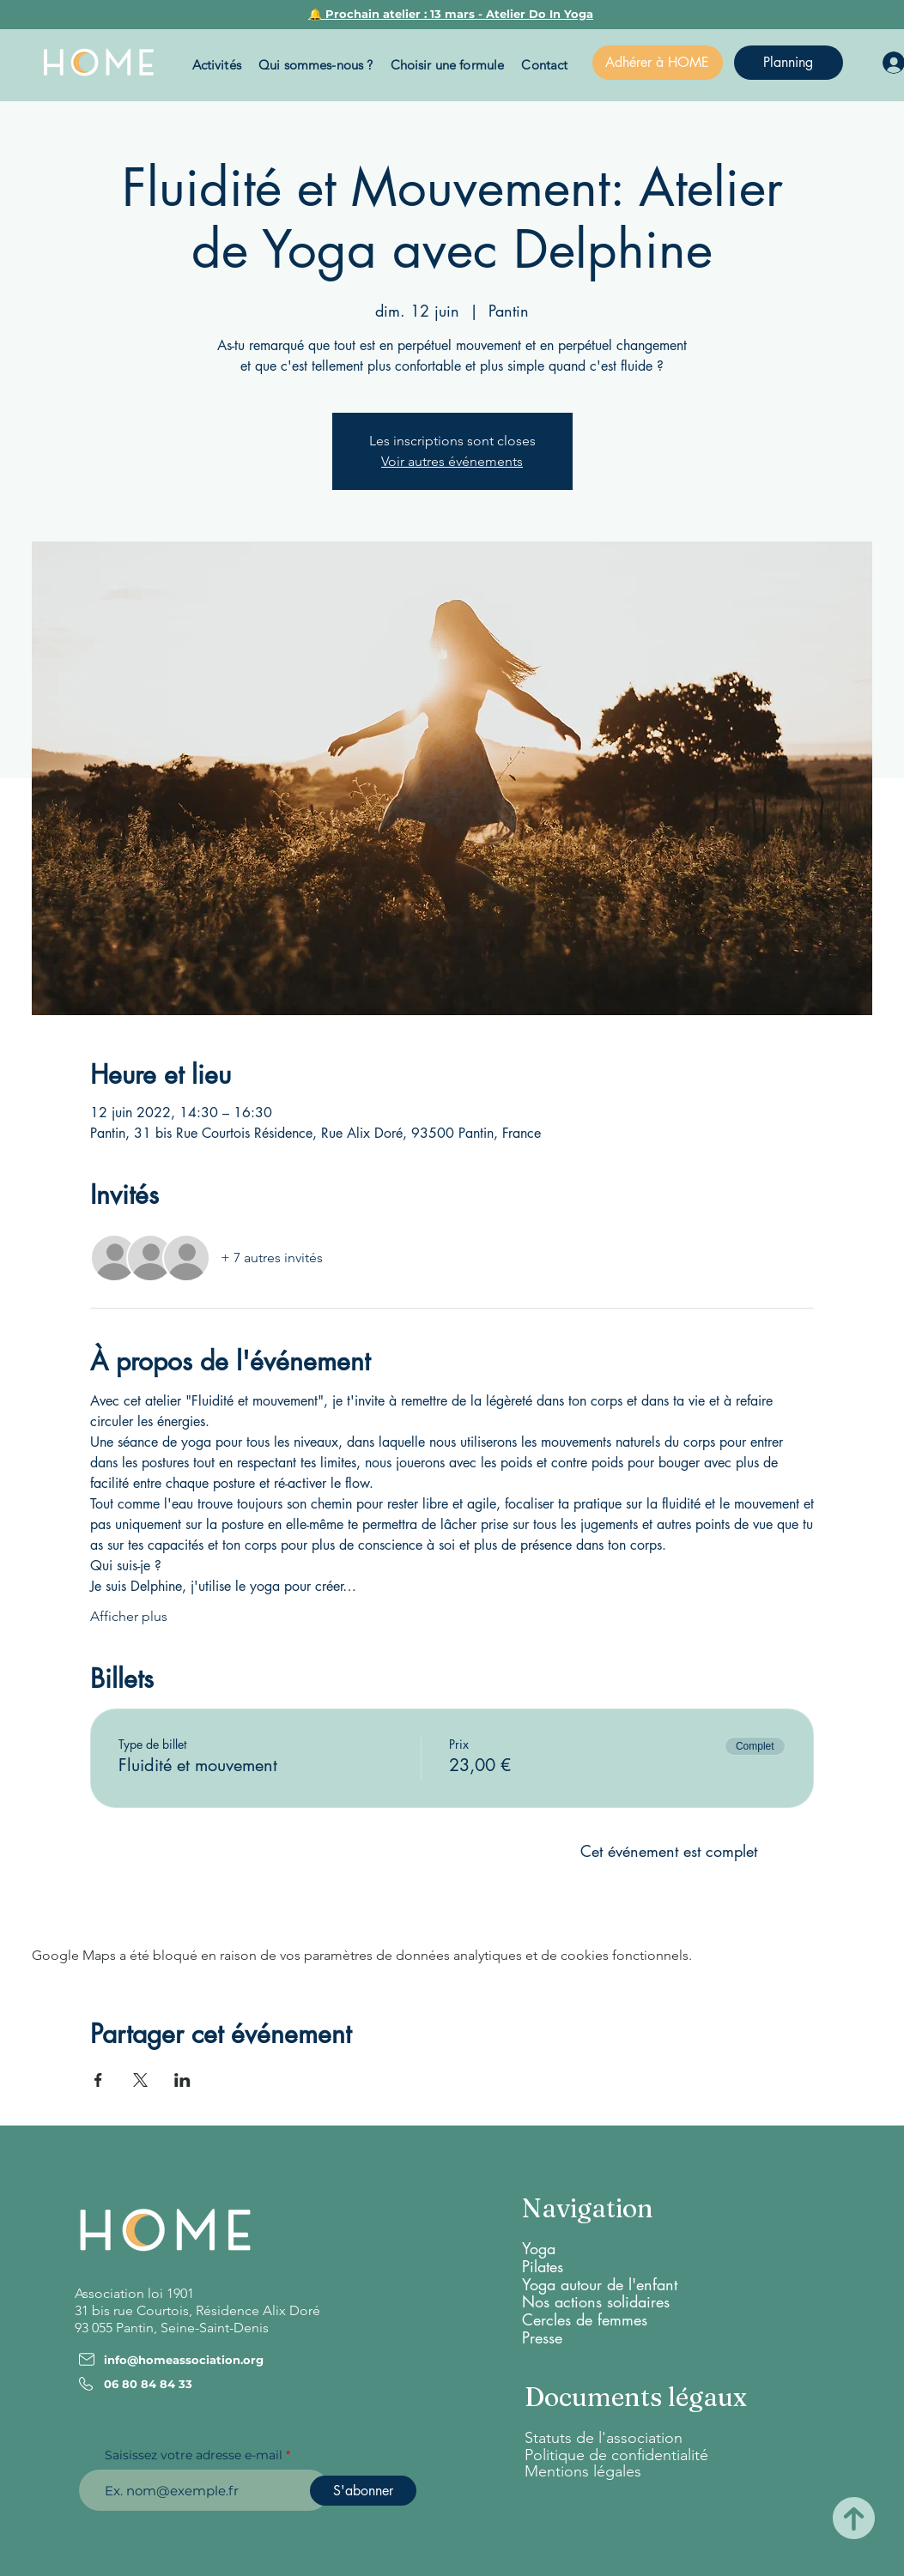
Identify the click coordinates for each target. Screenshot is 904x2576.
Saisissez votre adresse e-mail (193, 2455)
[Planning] (788, 62)
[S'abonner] (363, 2491)
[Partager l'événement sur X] (140, 2080)
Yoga (538, 2248)
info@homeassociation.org (184, 2360)
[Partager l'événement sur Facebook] (98, 2080)
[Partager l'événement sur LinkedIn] (182, 2080)
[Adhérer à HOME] (657, 62)
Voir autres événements (452, 461)
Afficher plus (128, 1616)
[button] (217, 65)
